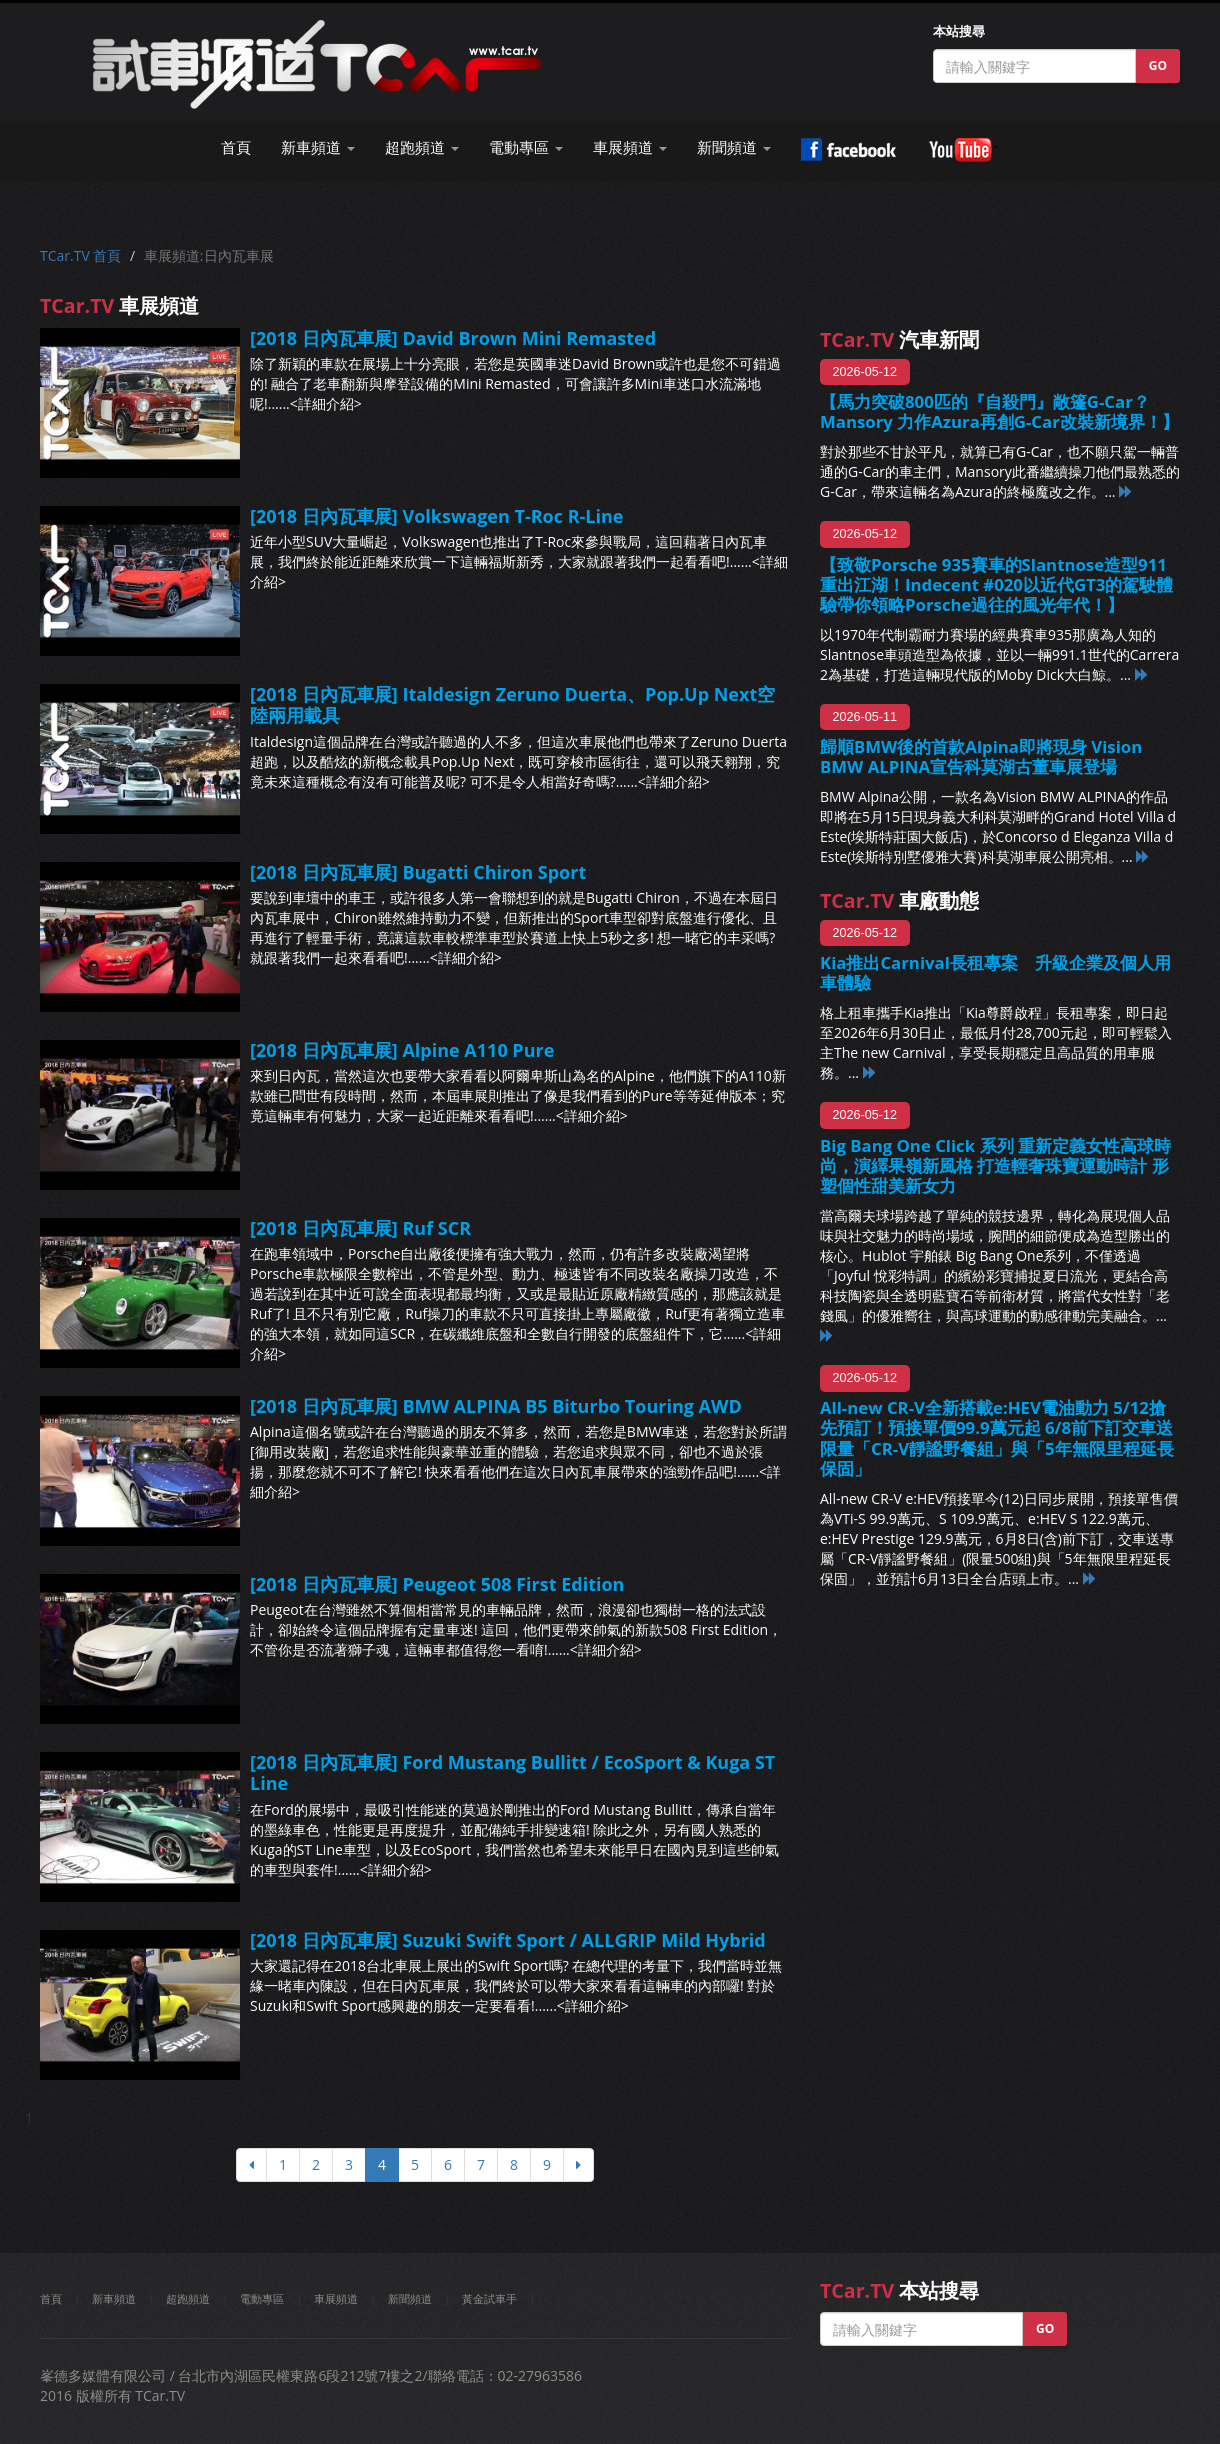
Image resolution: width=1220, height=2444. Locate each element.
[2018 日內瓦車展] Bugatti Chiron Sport (418, 872)
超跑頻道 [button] (422, 147)
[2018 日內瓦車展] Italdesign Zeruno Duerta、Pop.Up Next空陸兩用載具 (512, 705)
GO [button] (1158, 65)
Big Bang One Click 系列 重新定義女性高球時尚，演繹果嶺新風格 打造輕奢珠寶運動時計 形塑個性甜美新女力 (995, 1165)
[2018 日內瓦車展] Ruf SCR (360, 1228)
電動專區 (262, 2298)
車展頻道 (336, 2298)
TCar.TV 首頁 (80, 255)
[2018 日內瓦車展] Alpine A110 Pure (402, 1050)
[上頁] (251, 2165)
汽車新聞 (899, 339)
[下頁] (578, 2165)
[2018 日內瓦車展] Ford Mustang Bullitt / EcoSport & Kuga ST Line (512, 1773)
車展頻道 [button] (630, 147)
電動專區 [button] (526, 147)
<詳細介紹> (326, 403)
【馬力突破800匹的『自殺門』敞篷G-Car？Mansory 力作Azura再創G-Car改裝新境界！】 (999, 411)
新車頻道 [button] (318, 147)
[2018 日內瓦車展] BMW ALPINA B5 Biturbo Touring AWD (496, 1406)
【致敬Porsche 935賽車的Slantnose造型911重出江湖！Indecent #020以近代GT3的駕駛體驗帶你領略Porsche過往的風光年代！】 (996, 584)
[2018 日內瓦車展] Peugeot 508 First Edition (437, 1584)
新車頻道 (114, 2298)
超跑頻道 (188, 2298)
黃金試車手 (489, 2298)
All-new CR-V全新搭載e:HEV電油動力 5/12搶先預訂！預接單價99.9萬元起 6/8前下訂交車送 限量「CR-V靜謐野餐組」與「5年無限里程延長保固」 (997, 1437)
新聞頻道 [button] (734, 147)
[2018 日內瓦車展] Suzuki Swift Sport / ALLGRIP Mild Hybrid (508, 1940)
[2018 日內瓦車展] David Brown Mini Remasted (453, 338)
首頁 (236, 147)
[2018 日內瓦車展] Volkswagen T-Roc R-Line (436, 516)
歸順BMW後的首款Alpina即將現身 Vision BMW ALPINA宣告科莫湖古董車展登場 (981, 756)
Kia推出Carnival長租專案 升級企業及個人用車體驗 (995, 972)
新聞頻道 (410, 2298)
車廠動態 (899, 900)
